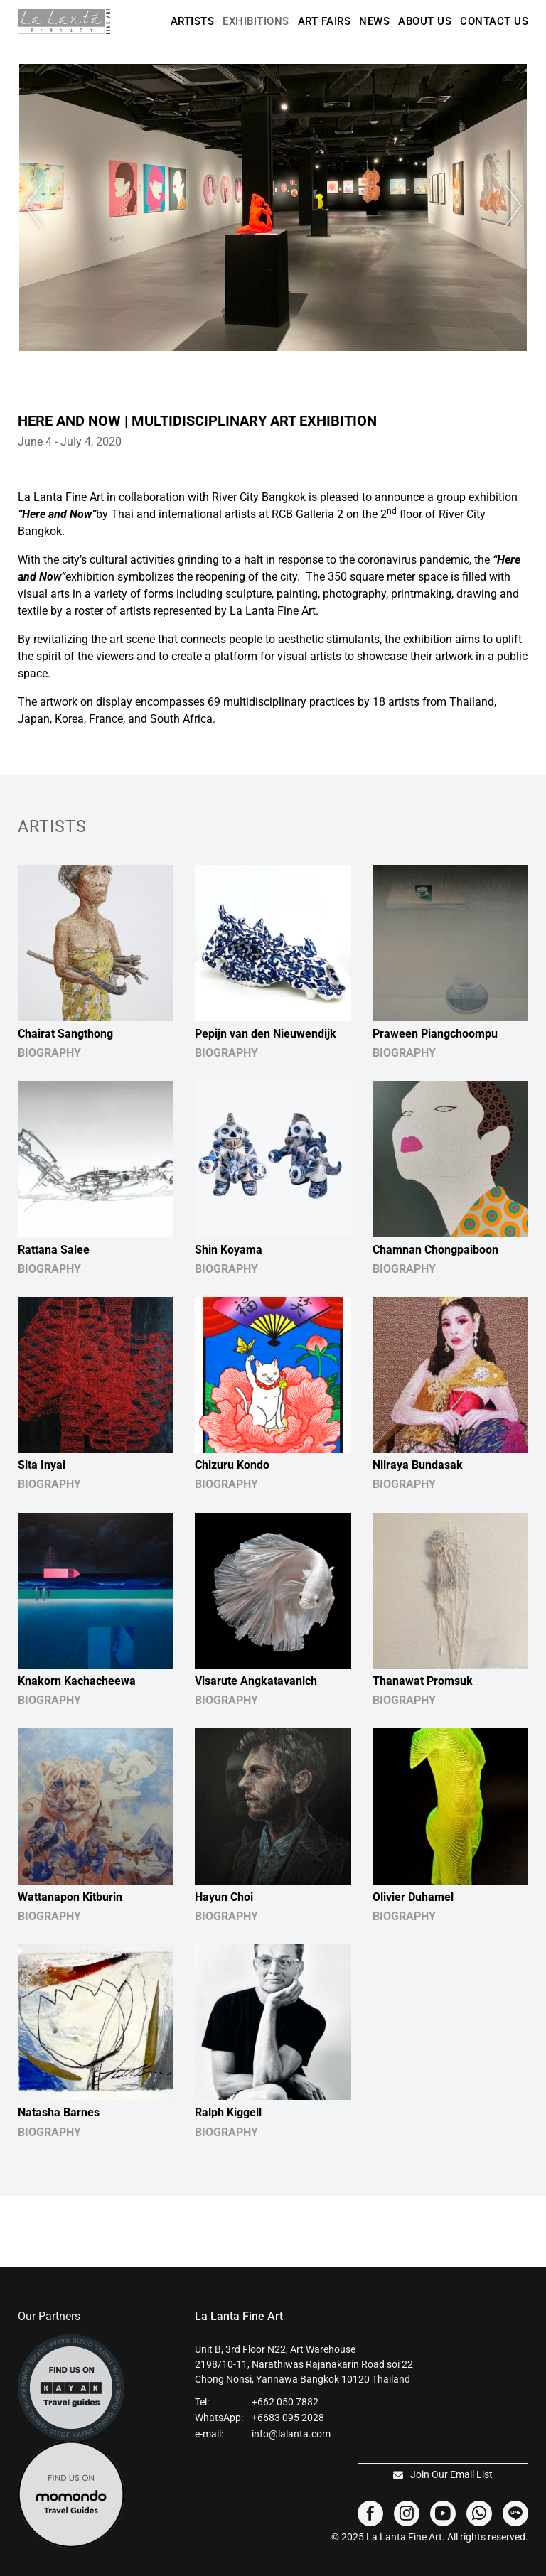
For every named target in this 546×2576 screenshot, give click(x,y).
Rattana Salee (54, 1249)
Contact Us (494, 21)
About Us (424, 21)
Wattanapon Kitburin (70, 1897)
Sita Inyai (41, 1465)
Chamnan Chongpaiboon (435, 1249)
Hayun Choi (224, 1897)
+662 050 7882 (285, 2402)
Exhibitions (256, 21)
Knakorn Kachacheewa (77, 1681)
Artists (193, 21)
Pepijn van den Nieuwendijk (265, 1033)
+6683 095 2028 (288, 2417)
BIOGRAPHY (49, 1053)
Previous (46, 206)
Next (500, 206)
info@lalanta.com (291, 2434)
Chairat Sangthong (65, 1033)
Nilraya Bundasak (418, 1465)
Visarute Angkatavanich (256, 1681)
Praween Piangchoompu (435, 1033)
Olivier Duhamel (413, 1897)
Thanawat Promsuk (423, 1681)
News (374, 21)
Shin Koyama (228, 1249)
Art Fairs (324, 21)
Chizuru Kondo (232, 1465)
